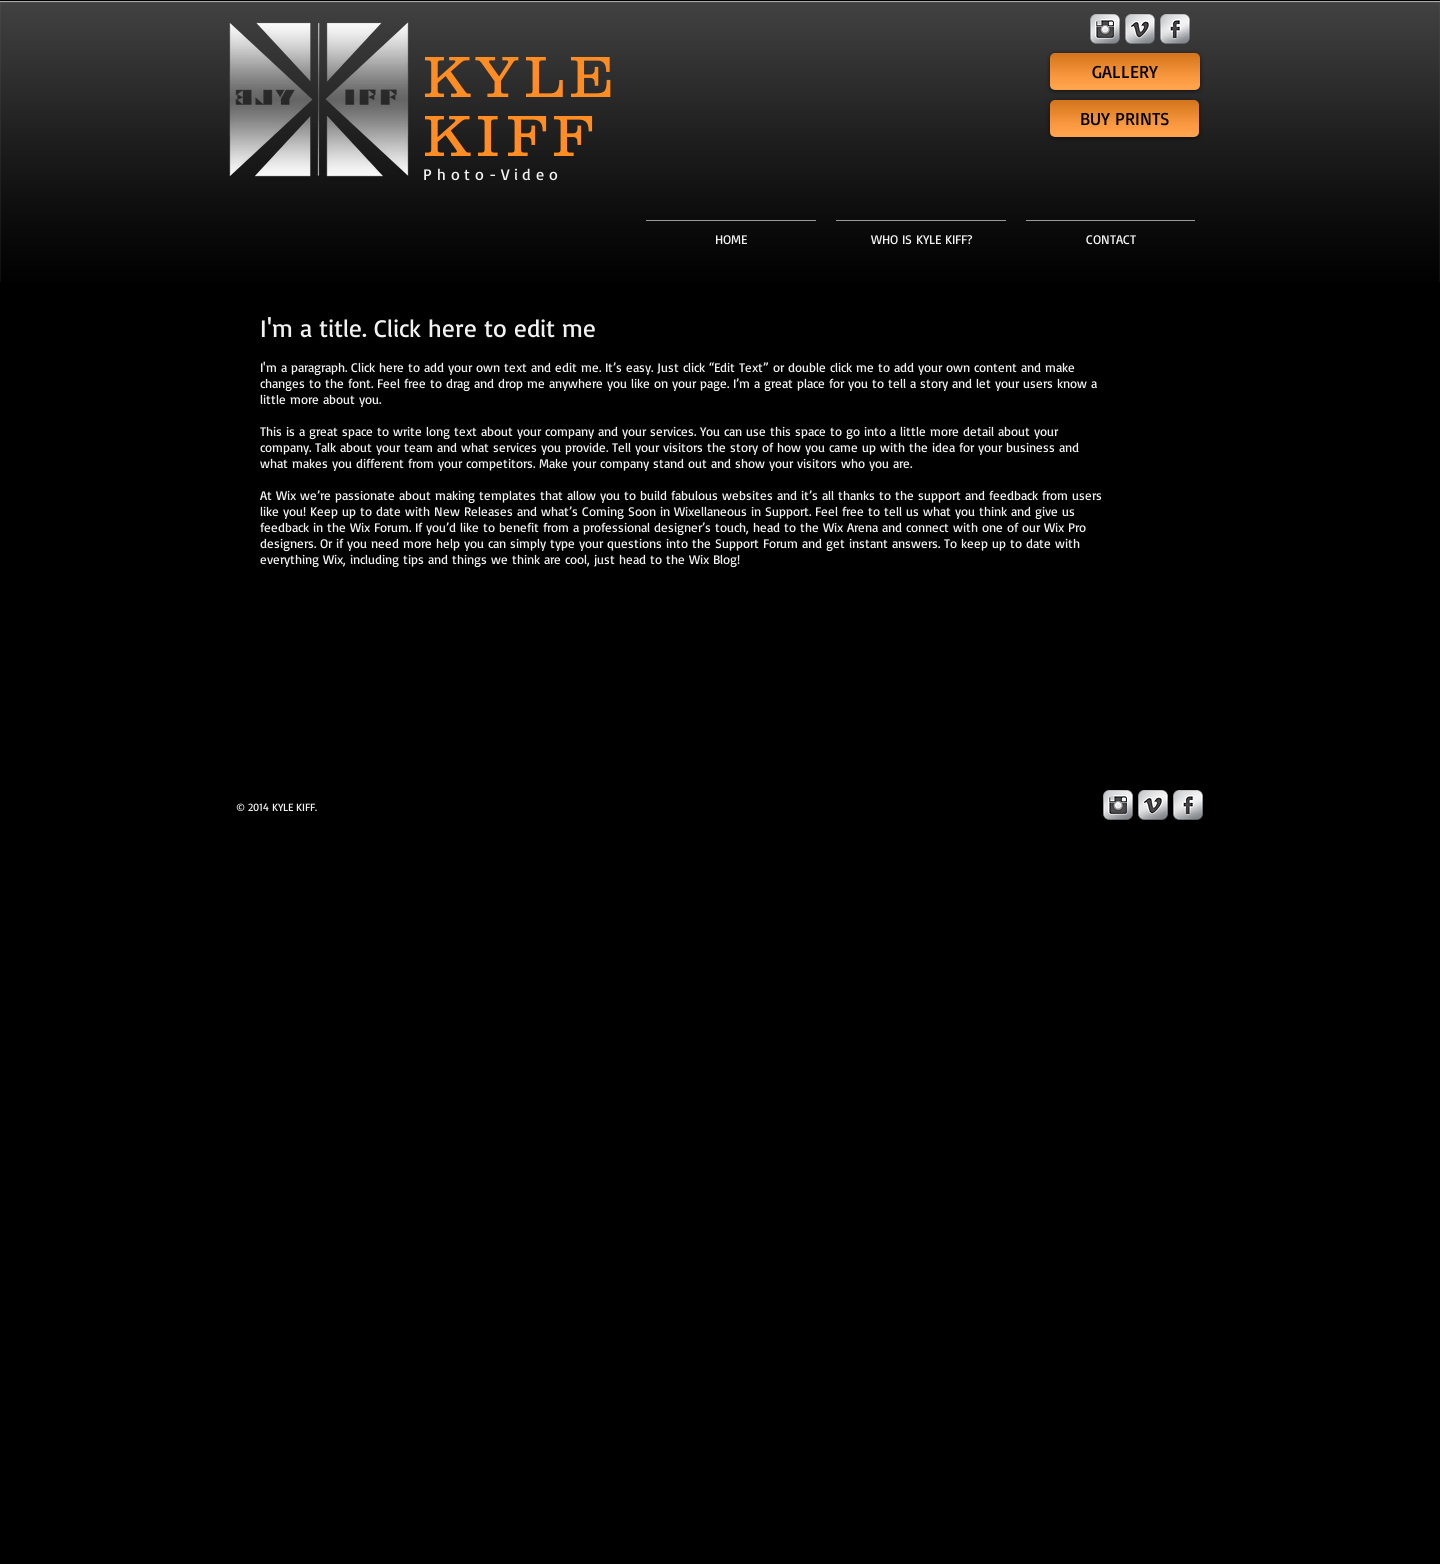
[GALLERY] (1125, 71)
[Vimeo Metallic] (1140, 29)
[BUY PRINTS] (1124, 118)
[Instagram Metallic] (1105, 29)
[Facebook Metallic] (1175, 29)
